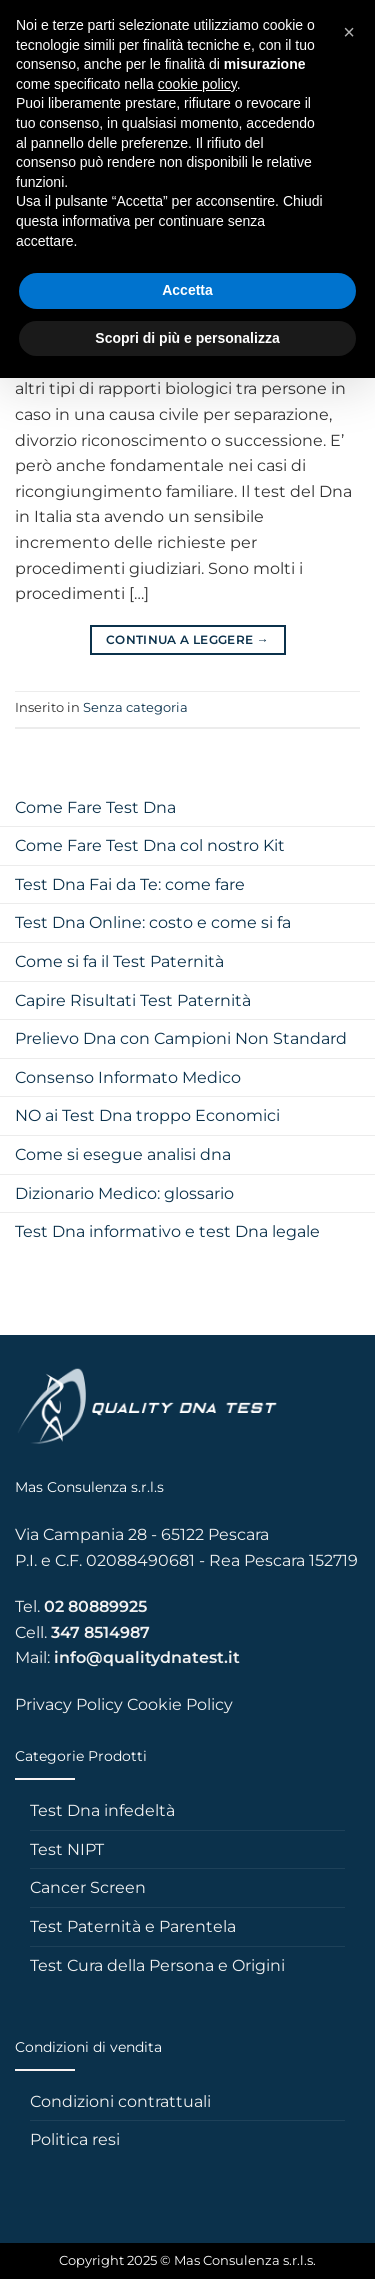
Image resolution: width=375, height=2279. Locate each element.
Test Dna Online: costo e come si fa (153, 922)
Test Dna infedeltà (102, 1810)
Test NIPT (67, 1849)
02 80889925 (95, 1606)
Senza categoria (135, 707)
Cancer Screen (88, 1887)
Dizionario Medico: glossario (124, 1193)
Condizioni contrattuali (120, 2101)
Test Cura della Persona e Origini (157, 1965)
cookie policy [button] (197, 84)
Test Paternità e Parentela (133, 1926)
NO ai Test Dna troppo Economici (147, 1115)
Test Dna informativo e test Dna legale (167, 1231)
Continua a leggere (187, 639)
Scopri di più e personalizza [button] (187, 338)
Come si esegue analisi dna (123, 1154)
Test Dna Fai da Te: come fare (130, 884)
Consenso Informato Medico (128, 1077)
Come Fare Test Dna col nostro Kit (150, 845)
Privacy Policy (69, 1704)
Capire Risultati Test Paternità (133, 1000)
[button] (349, 32)
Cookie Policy (180, 1704)
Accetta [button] (187, 290)
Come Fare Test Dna (95, 807)
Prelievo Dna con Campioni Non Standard (181, 1038)
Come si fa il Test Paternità (119, 961)
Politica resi (75, 2139)
